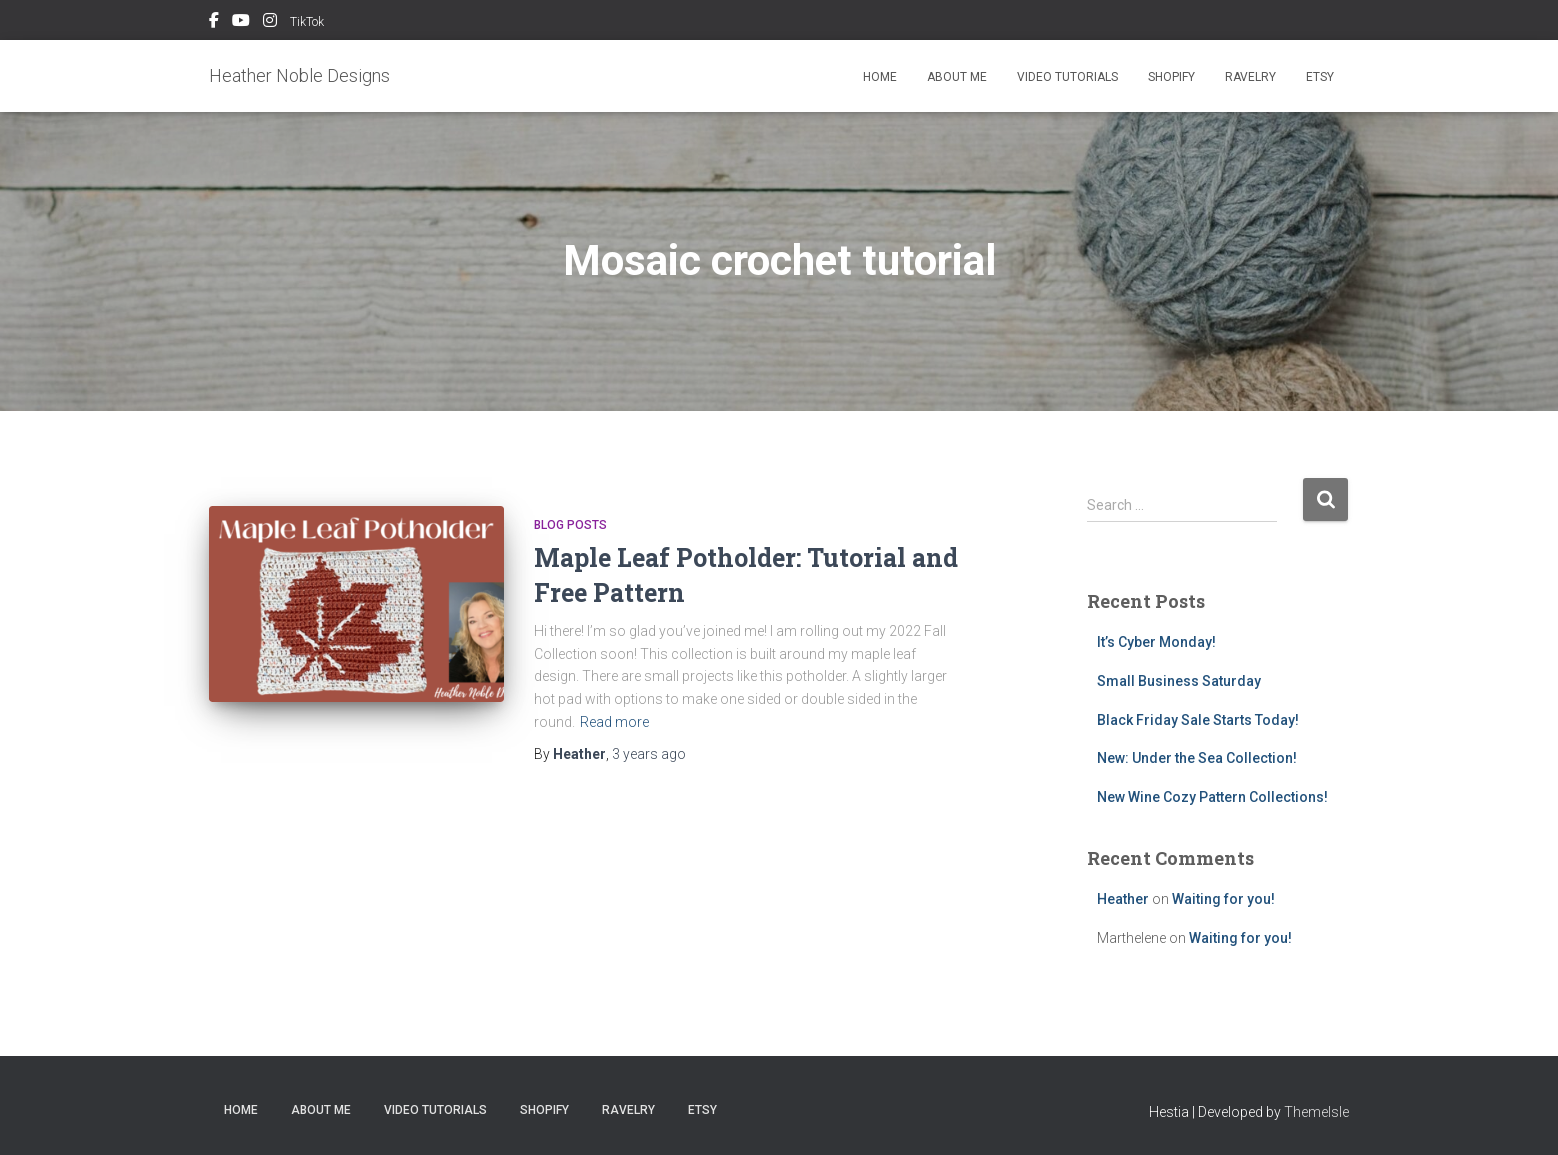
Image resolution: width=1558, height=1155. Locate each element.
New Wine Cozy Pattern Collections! (1212, 797)
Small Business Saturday (1179, 681)
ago (649, 754)
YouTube (241, 23)
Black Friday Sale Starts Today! (1198, 720)
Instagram (270, 23)
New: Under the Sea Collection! (1197, 758)
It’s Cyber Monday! (1156, 642)
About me (957, 77)
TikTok (307, 22)
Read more (614, 722)
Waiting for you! (1223, 899)
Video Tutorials (1067, 77)
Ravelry (1250, 77)
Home (880, 77)
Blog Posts (570, 525)
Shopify (1171, 77)
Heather (1123, 899)
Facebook (214, 23)
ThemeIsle (1316, 1112)
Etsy (1320, 77)
